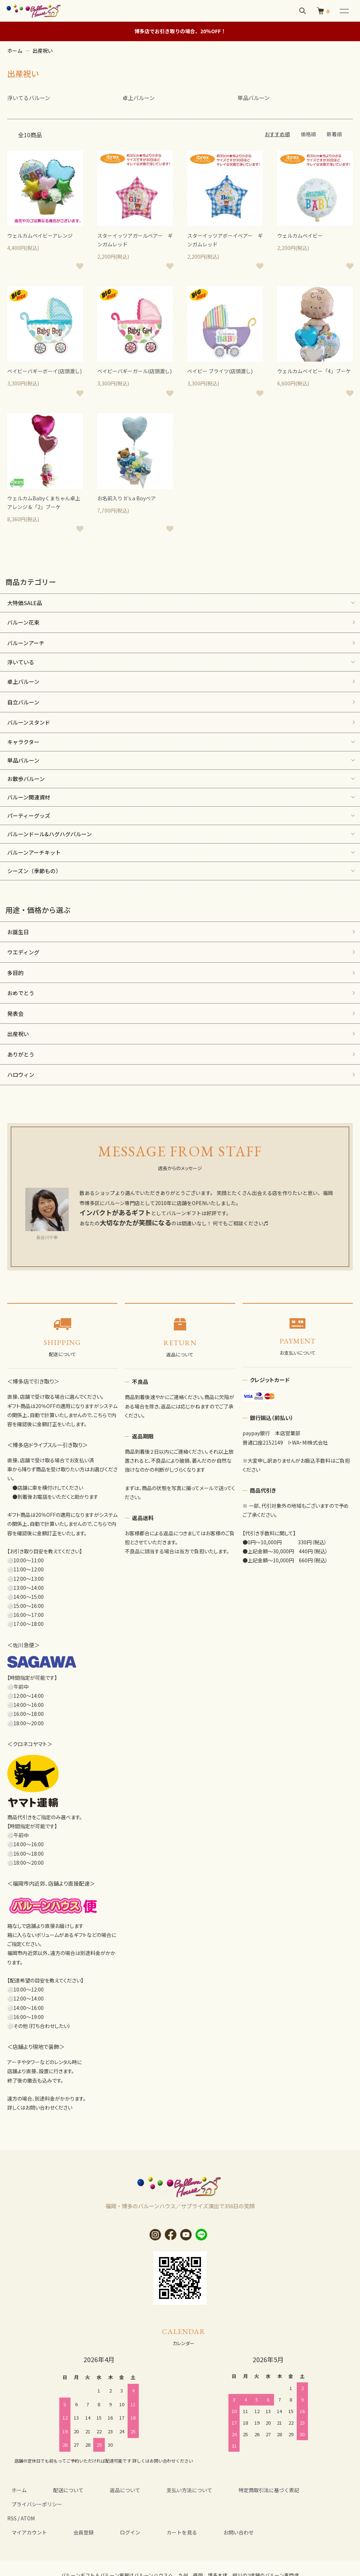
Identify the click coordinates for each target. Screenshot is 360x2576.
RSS (12, 2504)
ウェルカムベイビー (300, 235)
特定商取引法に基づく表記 (231, 2490)
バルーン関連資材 (28, 797)
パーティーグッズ (28, 815)
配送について (55, 2490)
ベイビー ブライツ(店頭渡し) (220, 371)
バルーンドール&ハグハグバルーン (49, 834)
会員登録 (71, 2518)
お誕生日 (18, 932)
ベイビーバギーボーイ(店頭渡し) (44, 371)
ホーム (14, 50)
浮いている (20, 662)
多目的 (15, 972)
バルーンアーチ (25, 643)
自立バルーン (23, 702)
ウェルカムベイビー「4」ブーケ (314, 371)
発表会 (15, 1013)
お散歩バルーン (26, 778)
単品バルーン (23, 760)
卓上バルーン (23, 681)
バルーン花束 (23, 622)
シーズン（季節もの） (34, 871)
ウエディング (23, 952)
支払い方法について (160, 2490)
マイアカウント (25, 2518)
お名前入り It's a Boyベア (126, 498)
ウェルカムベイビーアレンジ (40, 235)
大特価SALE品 (24, 603)
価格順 (308, 134)
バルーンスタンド (28, 722)
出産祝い (43, 50)
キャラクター (23, 742)
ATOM (28, 2504)
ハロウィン (20, 1074)
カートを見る (152, 2518)
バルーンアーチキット (34, 852)
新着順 (334, 134)
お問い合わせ (201, 2518)
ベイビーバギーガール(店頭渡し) (134, 371)
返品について (104, 2490)
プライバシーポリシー (305, 2490)
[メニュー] (344, 11)
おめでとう (20, 993)
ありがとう (20, 1054)
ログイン (109, 2518)
